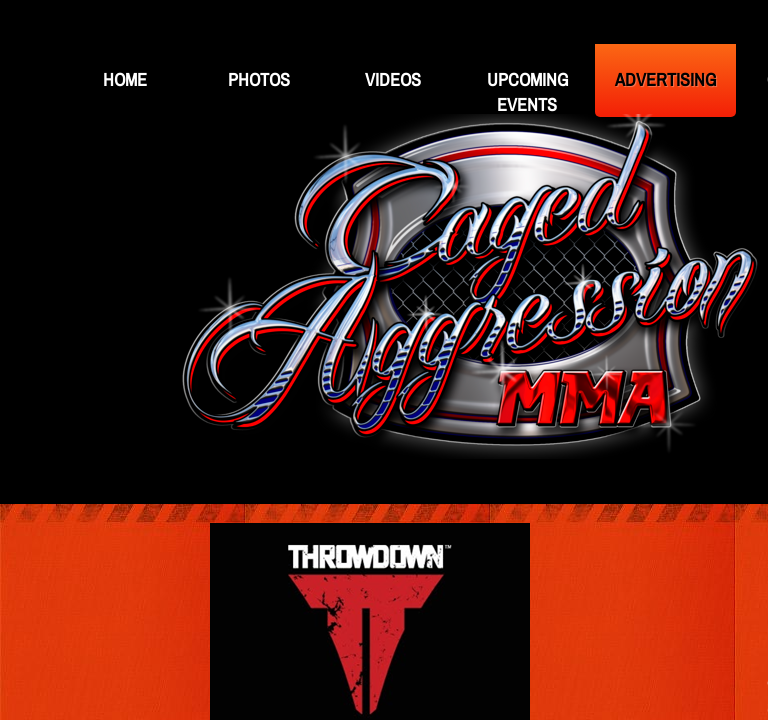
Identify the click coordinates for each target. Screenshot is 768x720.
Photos (259, 79)
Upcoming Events (527, 92)
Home (125, 79)
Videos (393, 79)
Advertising (665, 79)
